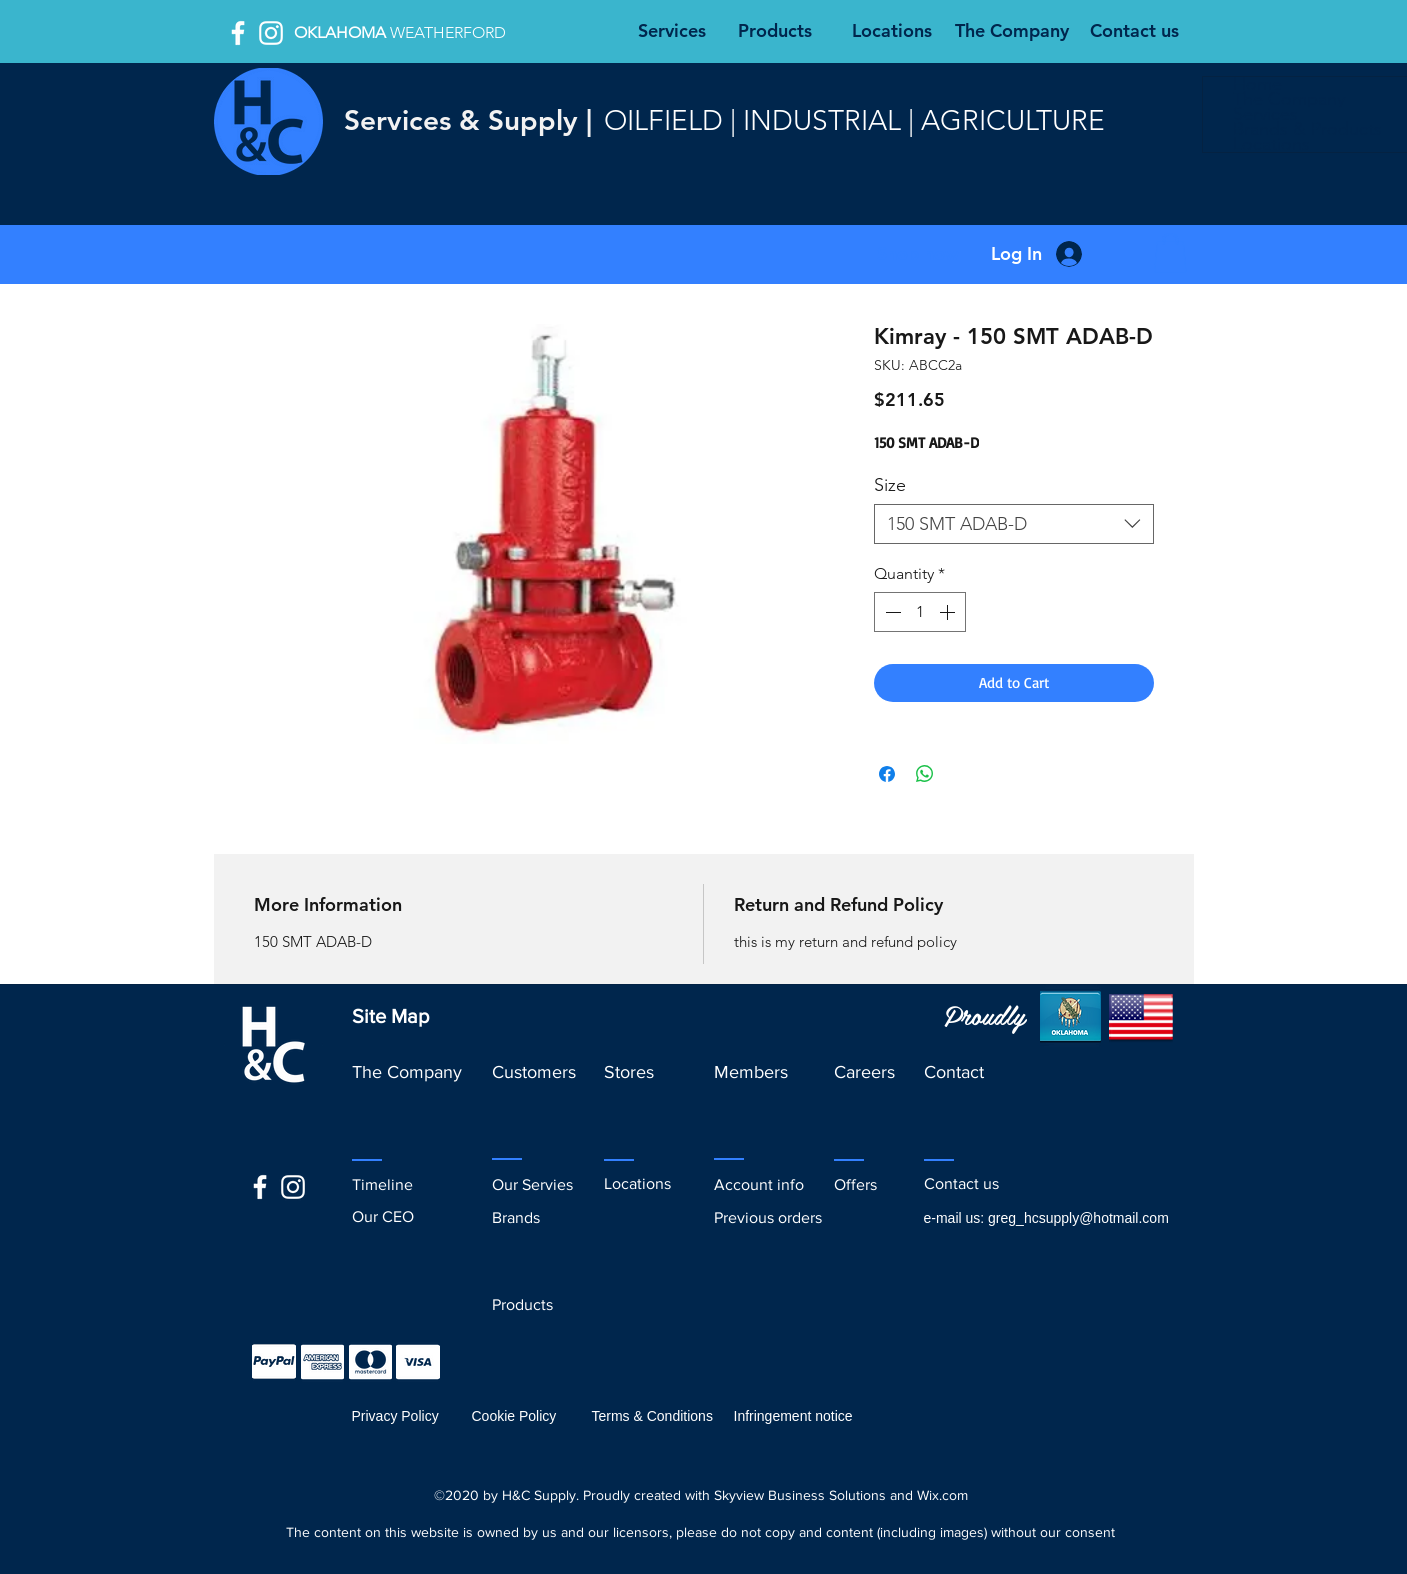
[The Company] (1012, 31)
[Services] (672, 31)
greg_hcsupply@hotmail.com (1078, 1218)
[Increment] (949, 612)
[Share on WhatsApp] (925, 774)
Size (890, 485)
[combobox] (1014, 524)
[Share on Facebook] (887, 774)
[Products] (775, 31)
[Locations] (892, 31)
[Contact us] (1135, 31)
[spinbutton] (920, 612)
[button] (918, 254)
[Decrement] (891, 612)
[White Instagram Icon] (271, 33)
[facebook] (238, 33)
